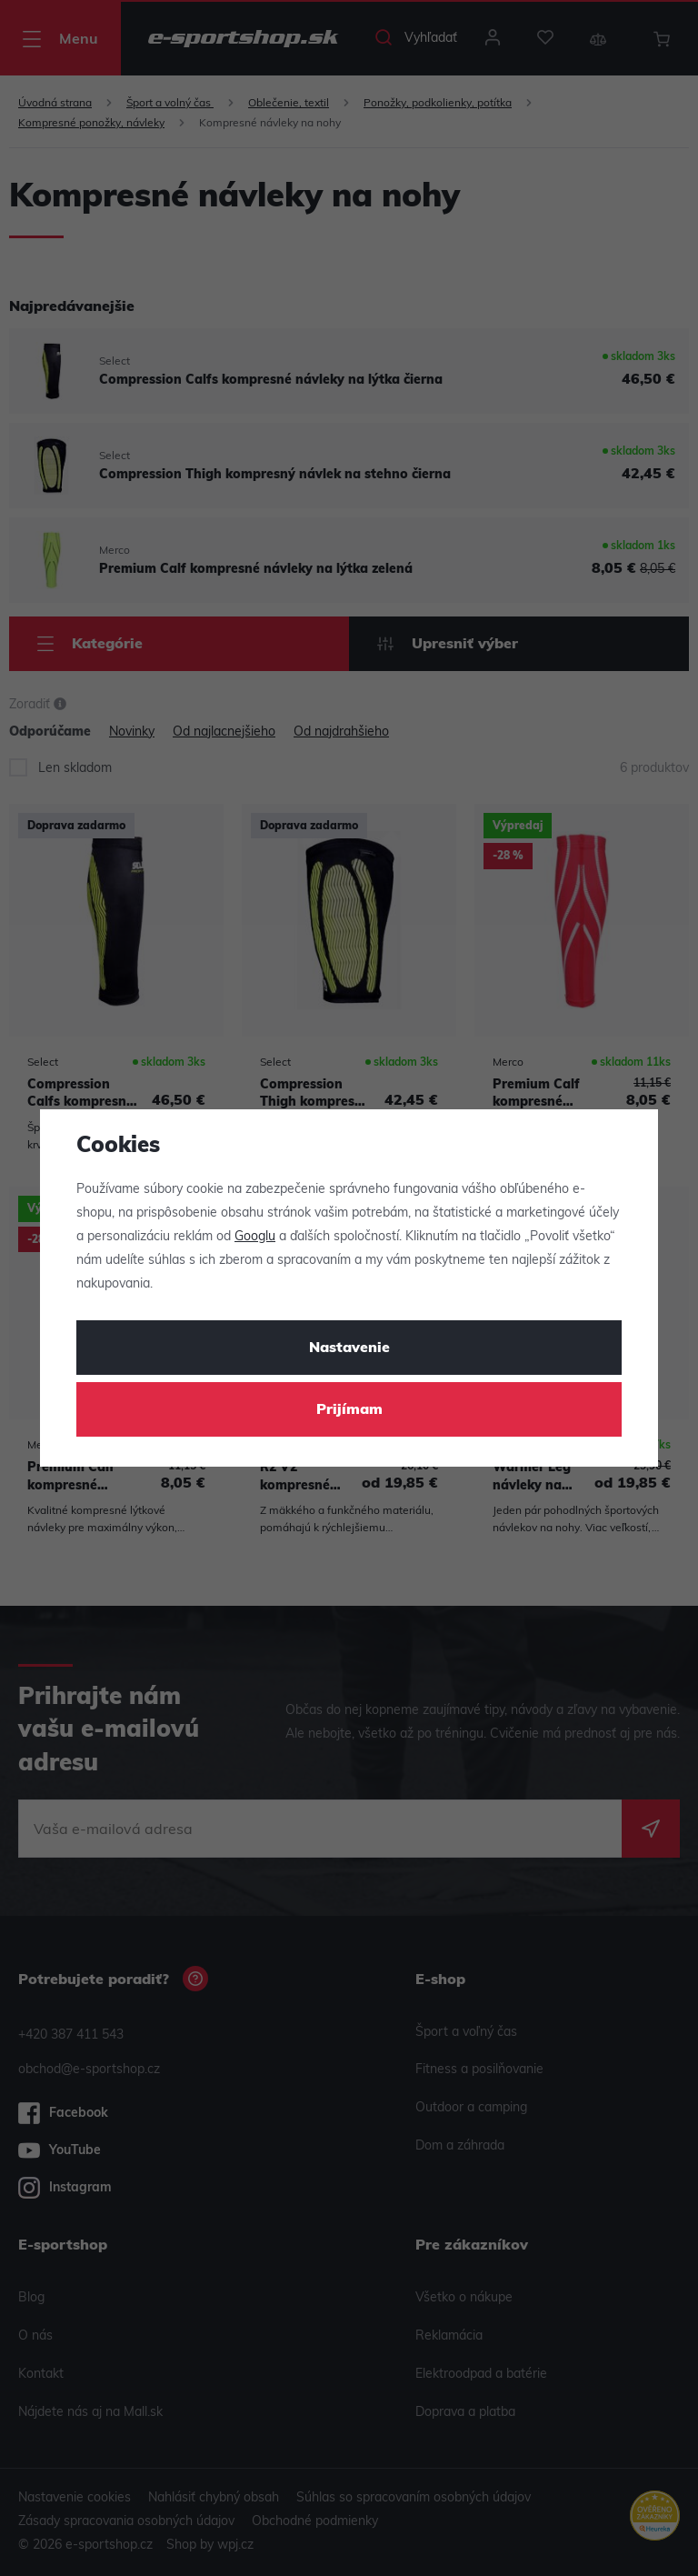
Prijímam (349, 1410)
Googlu (254, 1237)
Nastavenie (349, 1348)
